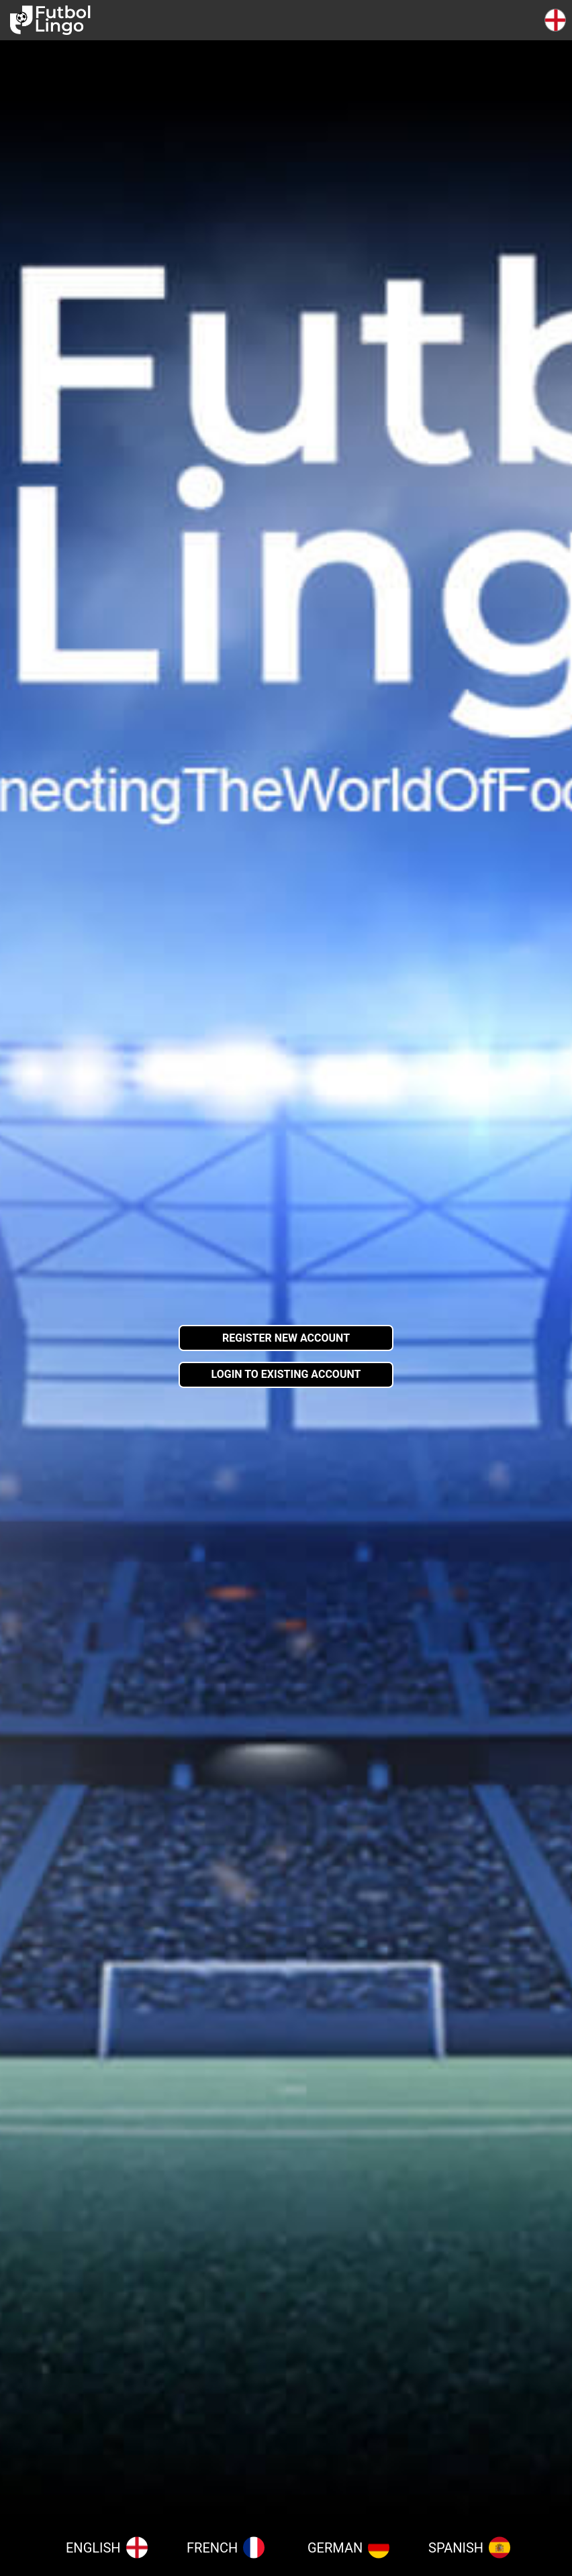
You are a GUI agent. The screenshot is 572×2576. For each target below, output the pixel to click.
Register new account (286, 1338)
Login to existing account (286, 1374)
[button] (555, 20)
